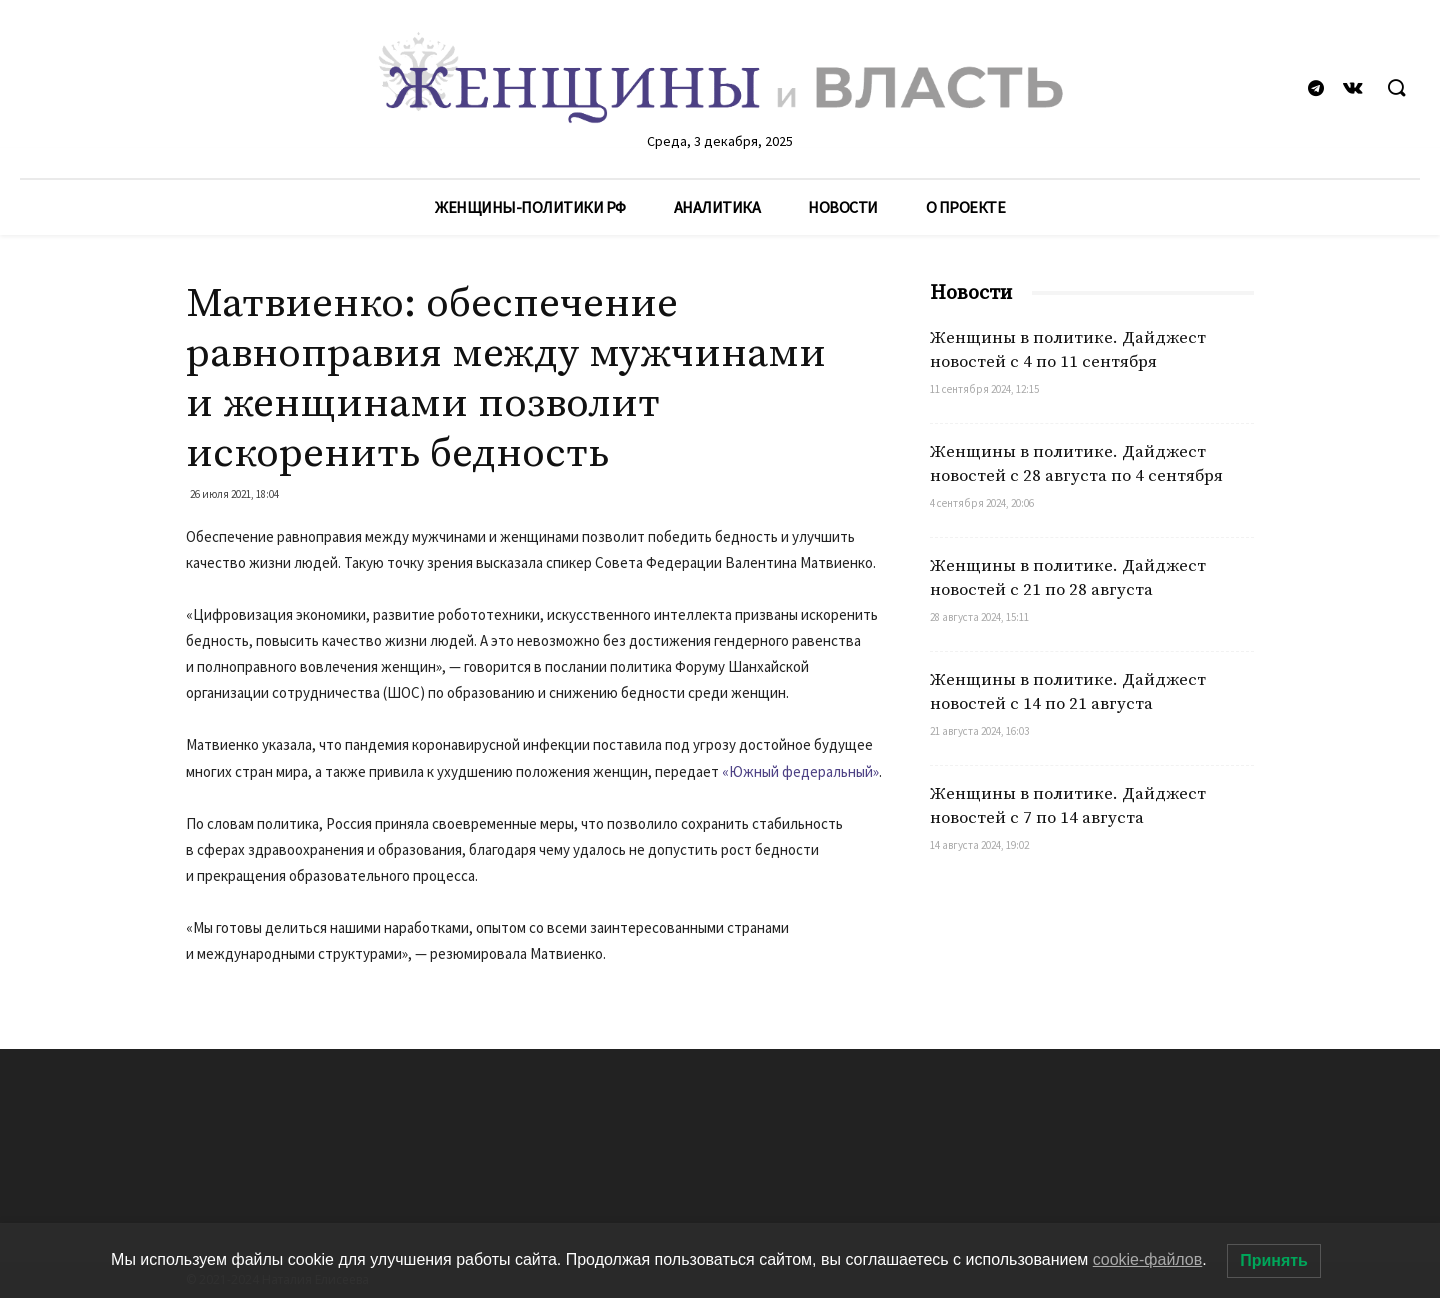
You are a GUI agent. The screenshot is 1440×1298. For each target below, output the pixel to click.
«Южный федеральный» (800, 771)
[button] (1396, 89)
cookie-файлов (1148, 1259)
